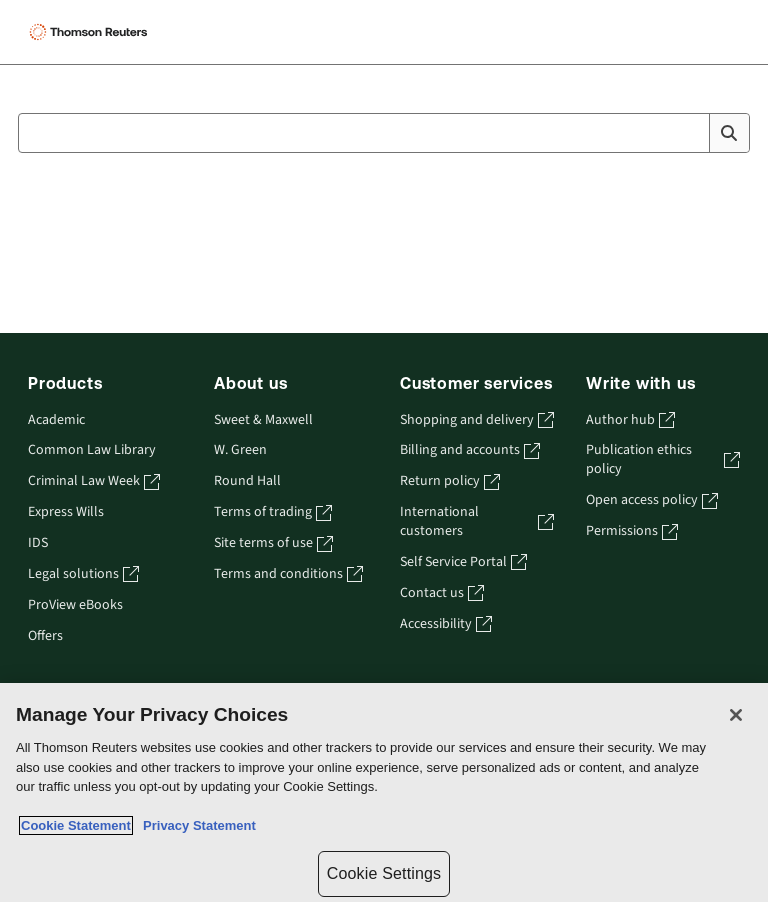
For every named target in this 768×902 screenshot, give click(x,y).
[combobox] (384, 133)
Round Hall (247, 481)
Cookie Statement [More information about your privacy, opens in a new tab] (76, 825)
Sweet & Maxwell (263, 420)
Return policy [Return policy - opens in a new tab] (450, 481)
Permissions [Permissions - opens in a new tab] (632, 531)
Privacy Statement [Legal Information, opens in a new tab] (196, 825)
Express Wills (66, 512)
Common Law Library (92, 450)
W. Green (240, 450)
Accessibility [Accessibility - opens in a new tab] (446, 624)
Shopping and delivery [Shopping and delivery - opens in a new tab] (477, 420)
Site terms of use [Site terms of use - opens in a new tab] (273, 543)
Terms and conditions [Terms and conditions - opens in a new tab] (288, 574)
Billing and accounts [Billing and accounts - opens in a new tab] (470, 450)
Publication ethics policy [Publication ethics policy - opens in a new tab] (663, 460)
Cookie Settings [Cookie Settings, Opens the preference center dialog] (384, 873)
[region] (384, 792)
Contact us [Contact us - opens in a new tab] (442, 593)
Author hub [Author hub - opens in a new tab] (630, 420)
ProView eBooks (75, 605)
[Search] (729, 133)
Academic (56, 420)
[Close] (736, 715)
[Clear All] (690, 133)
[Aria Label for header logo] (151, 32)
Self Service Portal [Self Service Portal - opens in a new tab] (463, 562)
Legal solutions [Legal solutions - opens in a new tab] (83, 574)
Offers (45, 636)
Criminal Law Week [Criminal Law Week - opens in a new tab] (94, 481)
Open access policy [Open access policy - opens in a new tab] (652, 500)
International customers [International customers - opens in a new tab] (477, 522)
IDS (38, 543)
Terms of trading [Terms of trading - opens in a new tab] (273, 512)
